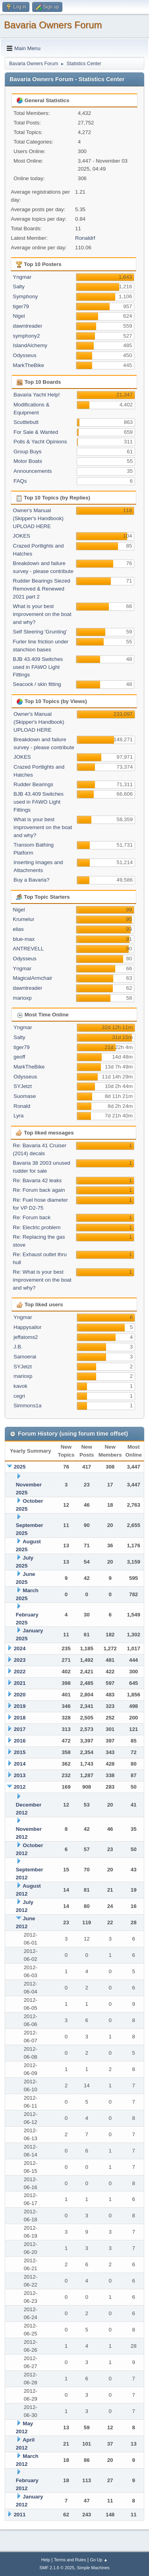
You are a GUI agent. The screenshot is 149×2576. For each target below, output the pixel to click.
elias (18, 929)
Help (45, 2559)
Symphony (25, 296)
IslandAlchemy (30, 345)
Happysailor (27, 1327)
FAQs (20, 481)
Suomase (25, 1096)
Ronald (22, 1106)
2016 (20, 1741)
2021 (20, 1683)
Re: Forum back (31, 1217)
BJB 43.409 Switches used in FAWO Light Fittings (38, 667)
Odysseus (24, 355)
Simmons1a (27, 1405)
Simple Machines (93, 2567)
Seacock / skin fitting (37, 684)
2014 (20, 1764)
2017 (20, 1729)
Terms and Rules (70, 2559)
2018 (20, 1718)
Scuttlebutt (26, 422)
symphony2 (26, 336)
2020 (20, 1695)
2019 (20, 1706)
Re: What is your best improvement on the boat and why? (42, 1280)
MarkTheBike (28, 365)
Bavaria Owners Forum (53, 24)
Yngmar (22, 277)
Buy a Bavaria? (31, 880)
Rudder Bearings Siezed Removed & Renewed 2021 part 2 (41, 589)
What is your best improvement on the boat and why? (42, 614)
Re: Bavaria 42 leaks (37, 1180)
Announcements (33, 471)
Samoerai (25, 1357)
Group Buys (27, 452)
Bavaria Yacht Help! (37, 395)
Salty (19, 286)
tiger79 (21, 306)
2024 (20, 1648)
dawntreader (27, 326)
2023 (20, 1660)
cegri (19, 1396)
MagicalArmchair (32, 978)
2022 (20, 1672)
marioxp (22, 998)
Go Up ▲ (99, 2559)
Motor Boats (28, 461)
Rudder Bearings (33, 784)
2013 (20, 1775)
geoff (19, 1057)
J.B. (18, 1347)
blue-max (24, 939)
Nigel (19, 316)
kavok (20, 1386)
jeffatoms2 (26, 1337)
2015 (20, 1752)
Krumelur (23, 919)
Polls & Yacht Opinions (40, 442)
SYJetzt (23, 1086)
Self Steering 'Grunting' (40, 632)
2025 (20, 1467)
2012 (20, 1787)
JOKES (21, 536)
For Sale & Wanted (36, 432)
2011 (20, 2515)
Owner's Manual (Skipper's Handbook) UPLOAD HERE (38, 518)
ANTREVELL (28, 949)
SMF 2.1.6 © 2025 (56, 2567)
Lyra (18, 1116)
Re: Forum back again (39, 1190)
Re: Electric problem (36, 1227)
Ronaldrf (85, 238)
